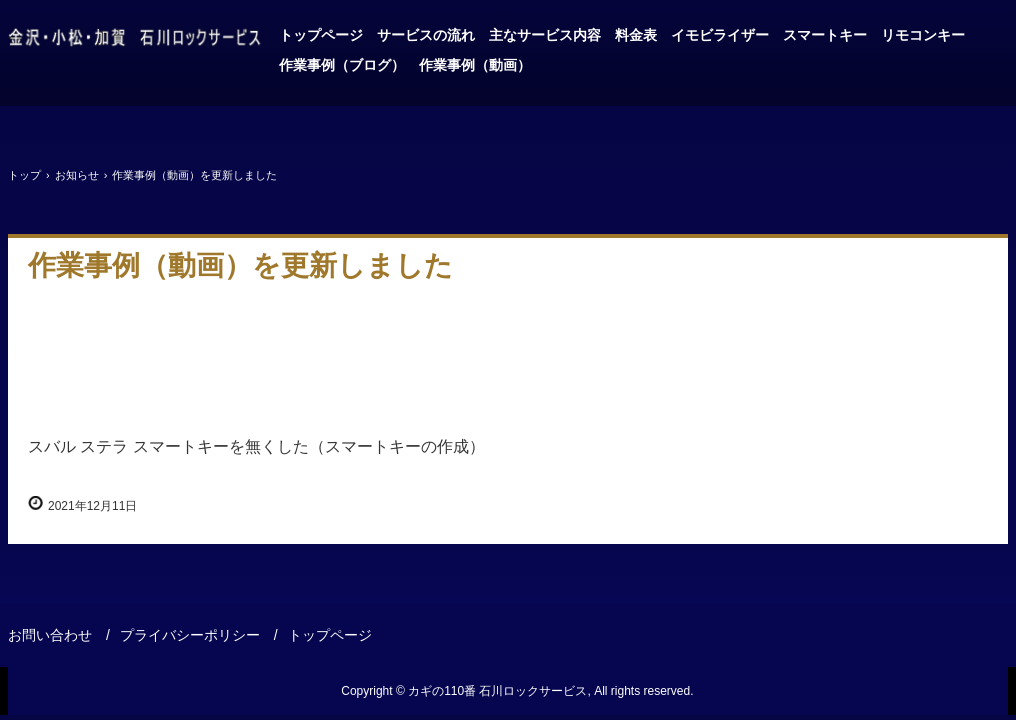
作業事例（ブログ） (342, 65)
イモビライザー (720, 35)
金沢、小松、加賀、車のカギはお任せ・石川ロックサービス (135, 38)
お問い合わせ (50, 635)
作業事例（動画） (475, 65)
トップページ (321, 35)
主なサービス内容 (545, 35)
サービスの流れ (426, 35)
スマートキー (825, 35)
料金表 (636, 35)
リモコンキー (923, 35)
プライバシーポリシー (190, 635)
